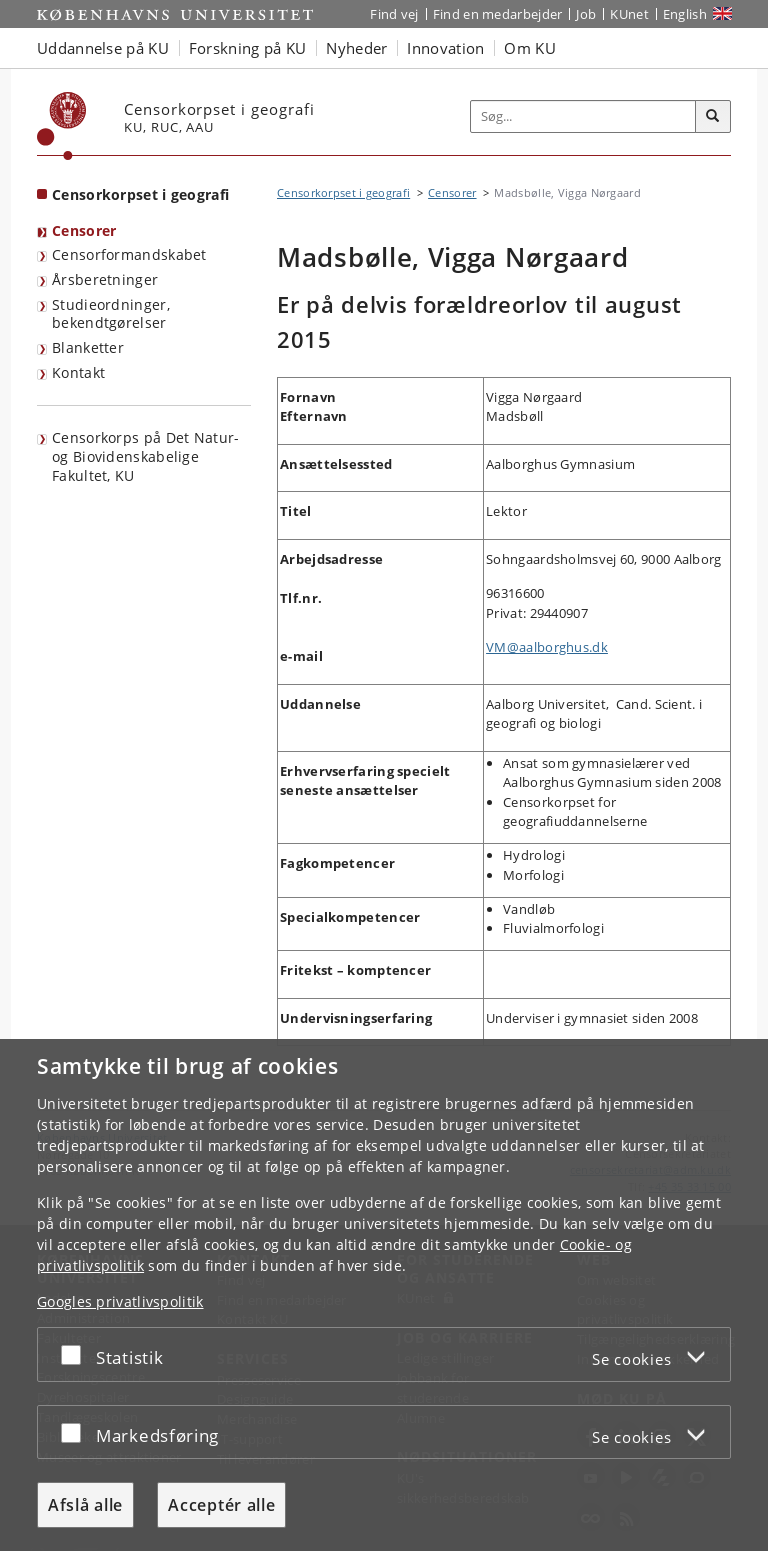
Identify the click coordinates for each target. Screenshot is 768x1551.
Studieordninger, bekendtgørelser (111, 314)
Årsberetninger (105, 279)
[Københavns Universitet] (62, 126)
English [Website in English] (685, 14)
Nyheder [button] (356, 48)
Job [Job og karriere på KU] (586, 14)
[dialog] (384, 1295)
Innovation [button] (445, 48)
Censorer (84, 230)
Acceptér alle (221, 1505)
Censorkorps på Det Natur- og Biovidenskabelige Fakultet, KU (146, 456)
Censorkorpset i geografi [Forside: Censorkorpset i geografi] (140, 194)
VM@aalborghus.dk (547, 647)
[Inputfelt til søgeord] (583, 117)
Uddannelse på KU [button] (103, 48)
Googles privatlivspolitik (120, 1301)
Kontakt (78, 372)
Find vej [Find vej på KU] (394, 14)
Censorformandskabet (129, 254)
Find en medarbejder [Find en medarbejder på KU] (498, 14)
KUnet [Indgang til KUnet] (629, 14)
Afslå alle (85, 1505)
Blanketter (88, 347)
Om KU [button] (530, 48)
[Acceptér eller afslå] (76, 1354)
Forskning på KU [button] (248, 48)
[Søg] (713, 117)
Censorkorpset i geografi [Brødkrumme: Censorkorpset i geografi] (343, 192)
